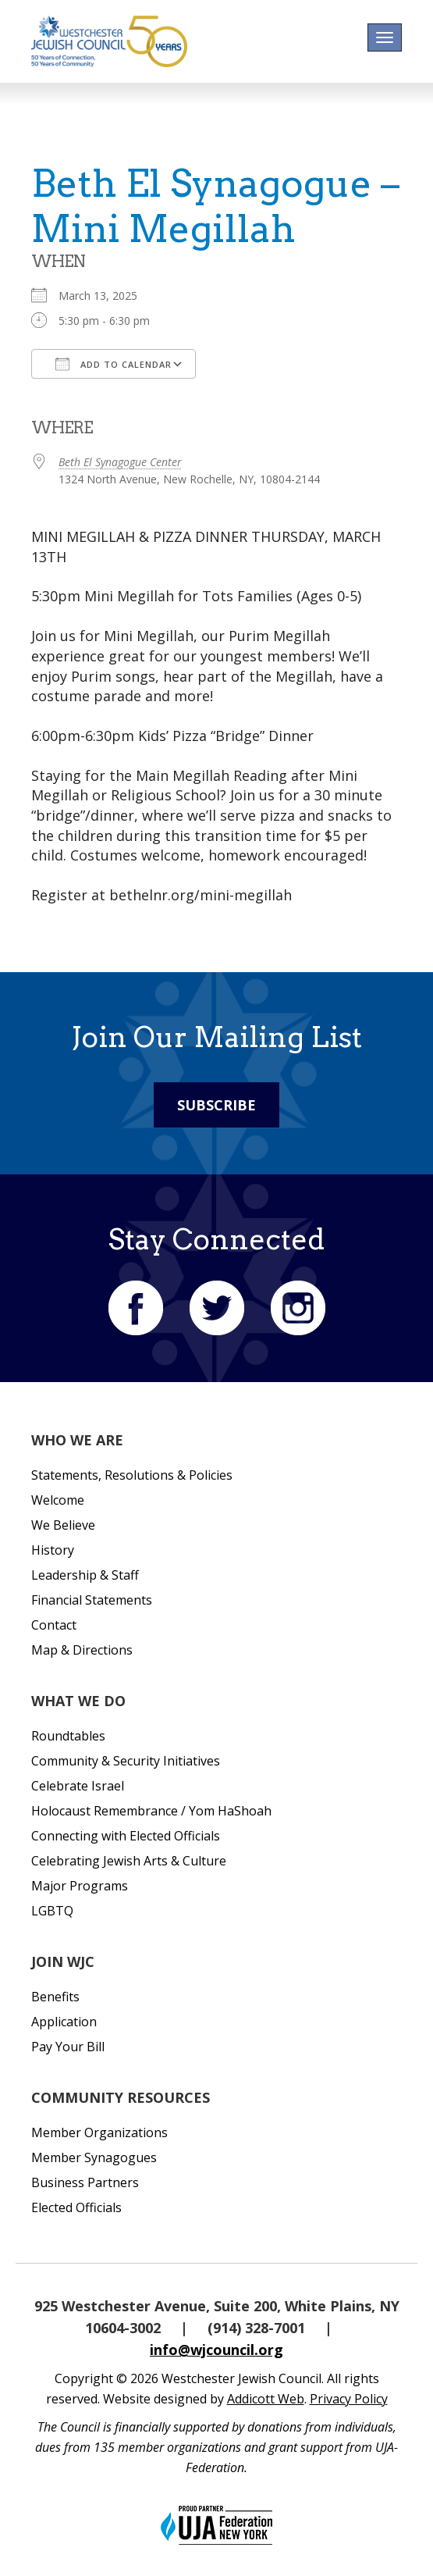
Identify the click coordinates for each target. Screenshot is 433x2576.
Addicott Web (265, 2398)
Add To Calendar (113, 364)
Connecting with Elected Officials (125, 1835)
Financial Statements (91, 1600)
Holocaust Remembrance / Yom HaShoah (151, 1810)
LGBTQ (52, 1910)
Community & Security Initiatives (125, 1760)
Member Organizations (99, 2132)
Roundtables (68, 1735)
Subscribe (216, 1105)
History (52, 1550)
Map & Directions (82, 1650)
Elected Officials (76, 2207)
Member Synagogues (94, 2157)
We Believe (63, 1525)
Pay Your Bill (68, 2046)
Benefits (55, 1996)
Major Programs (79, 1885)
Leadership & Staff (85, 1575)
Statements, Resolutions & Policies (131, 1475)
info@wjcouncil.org (216, 2349)
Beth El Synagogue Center (120, 461)
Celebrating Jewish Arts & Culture (128, 1860)
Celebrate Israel (77, 1785)
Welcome (57, 1500)
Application (64, 2021)
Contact (53, 1625)
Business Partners (85, 2182)
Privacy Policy (349, 2398)
